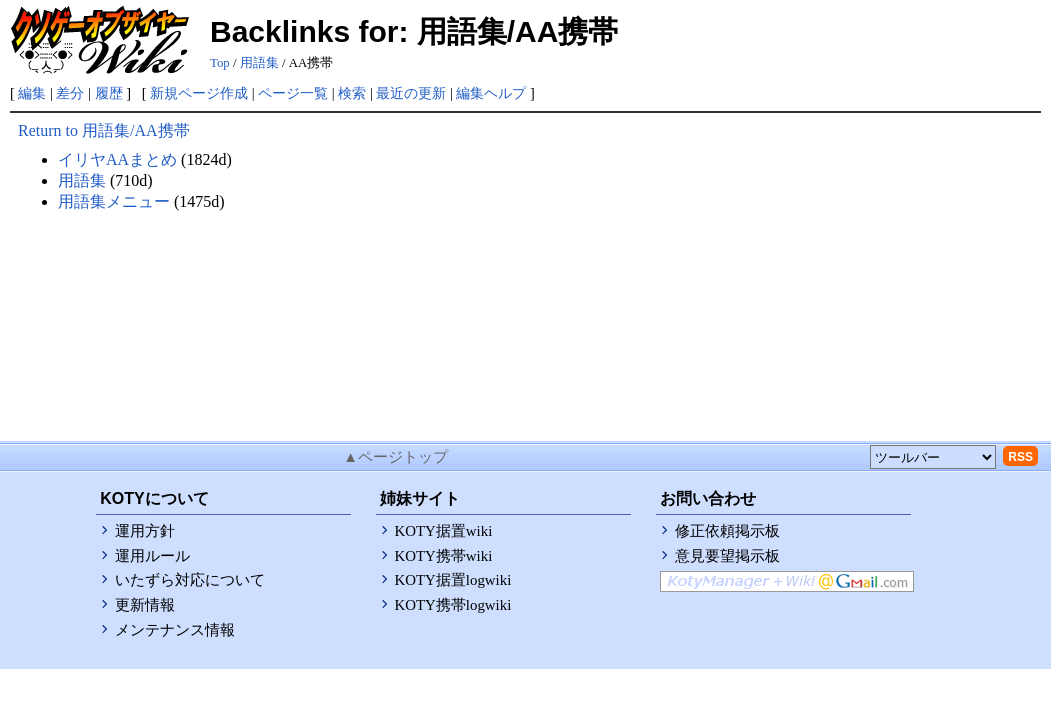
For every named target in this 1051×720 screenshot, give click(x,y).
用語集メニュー (114, 201)
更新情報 (145, 605)
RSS (1020, 457)
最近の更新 (411, 93)
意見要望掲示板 (727, 556)
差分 (70, 93)
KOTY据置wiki (444, 531)
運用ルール (152, 556)
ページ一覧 (293, 93)
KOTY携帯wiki (444, 556)
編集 (32, 93)
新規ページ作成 (199, 93)
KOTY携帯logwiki (453, 605)
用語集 (259, 63)
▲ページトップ (395, 457)
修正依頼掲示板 (727, 531)
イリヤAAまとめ (117, 159)
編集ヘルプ (491, 93)
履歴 (109, 93)
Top (220, 63)
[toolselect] (933, 457)
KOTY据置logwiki (453, 580)
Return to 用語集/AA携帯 (104, 130)
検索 (352, 93)
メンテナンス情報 (175, 630)
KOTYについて (154, 498)
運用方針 (145, 531)
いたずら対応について (190, 580)
